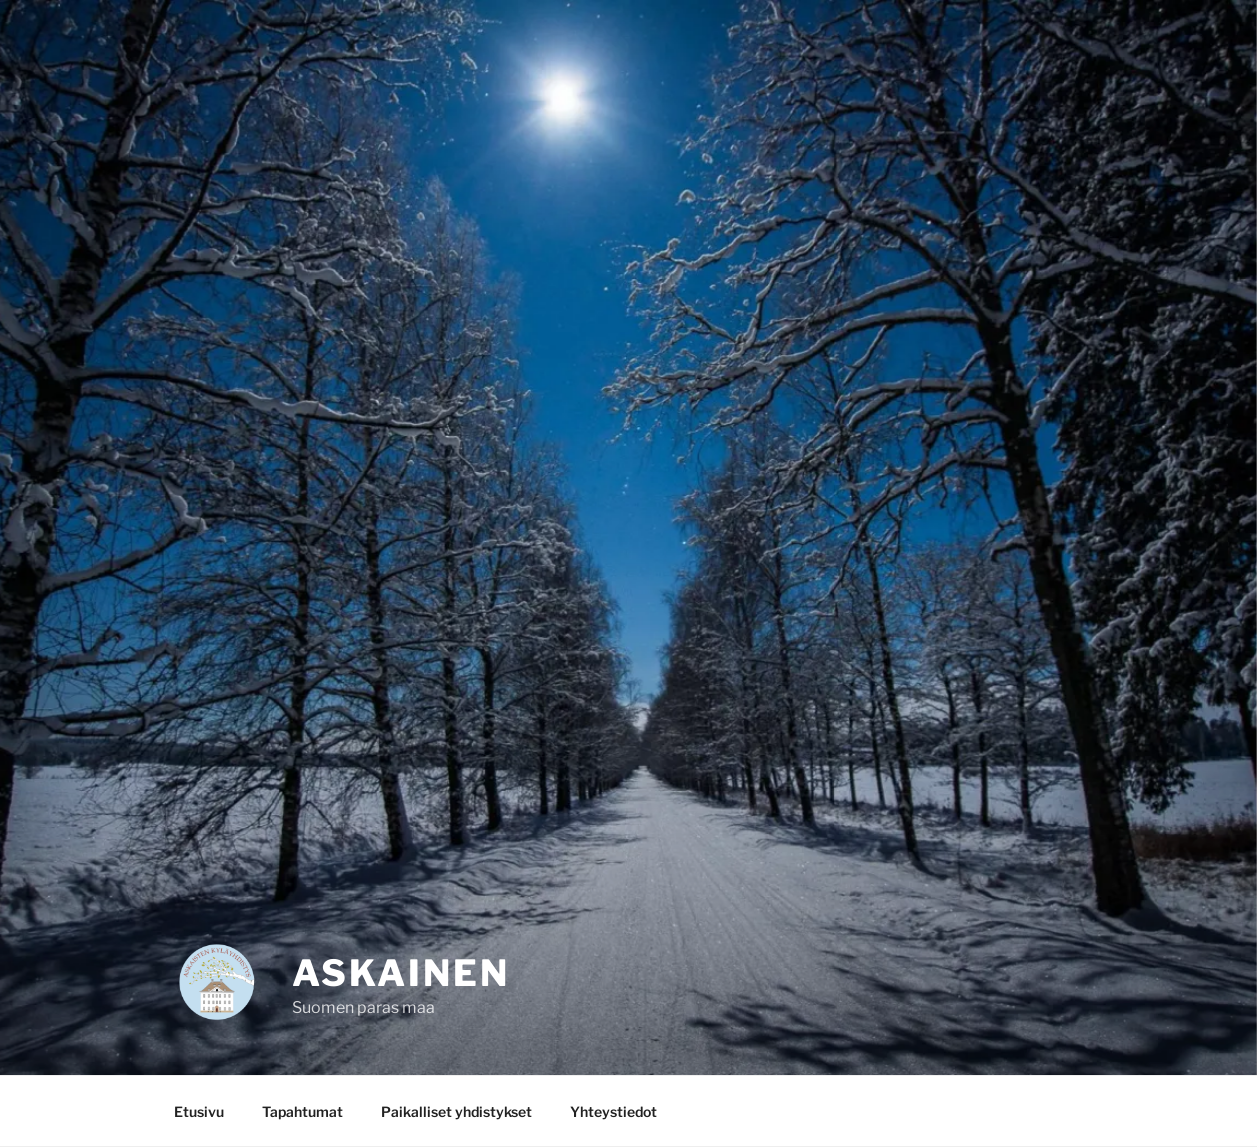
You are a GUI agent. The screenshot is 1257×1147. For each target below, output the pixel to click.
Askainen (401, 973)
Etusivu (199, 1111)
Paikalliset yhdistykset (456, 1111)
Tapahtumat (302, 1111)
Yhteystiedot (613, 1111)
